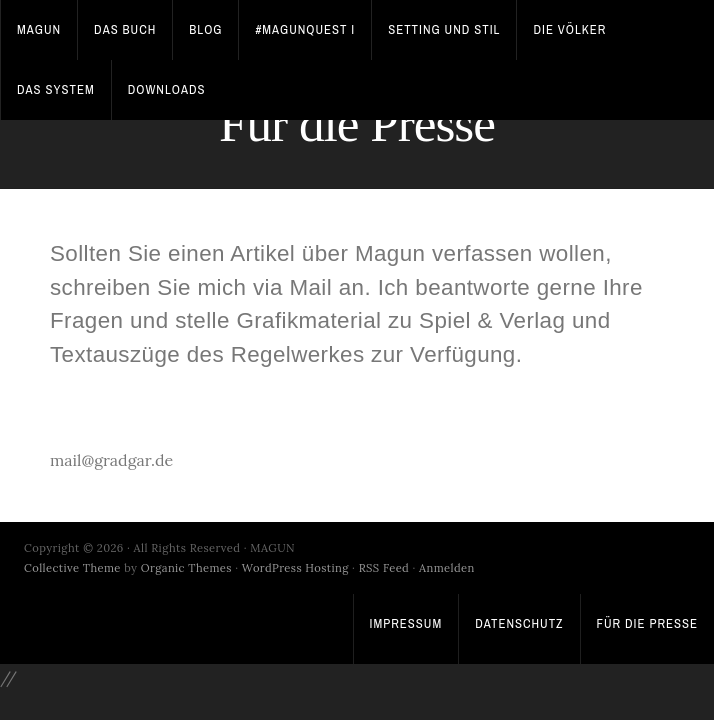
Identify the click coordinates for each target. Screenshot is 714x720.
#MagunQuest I (305, 29)
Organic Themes (186, 568)
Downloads (167, 89)
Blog (205, 29)
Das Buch (125, 29)
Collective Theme (72, 568)
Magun (39, 29)
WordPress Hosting (295, 568)
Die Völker (569, 29)
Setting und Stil (444, 29)
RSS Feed (384, 568)
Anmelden (447, 568)
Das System (56, 89)
